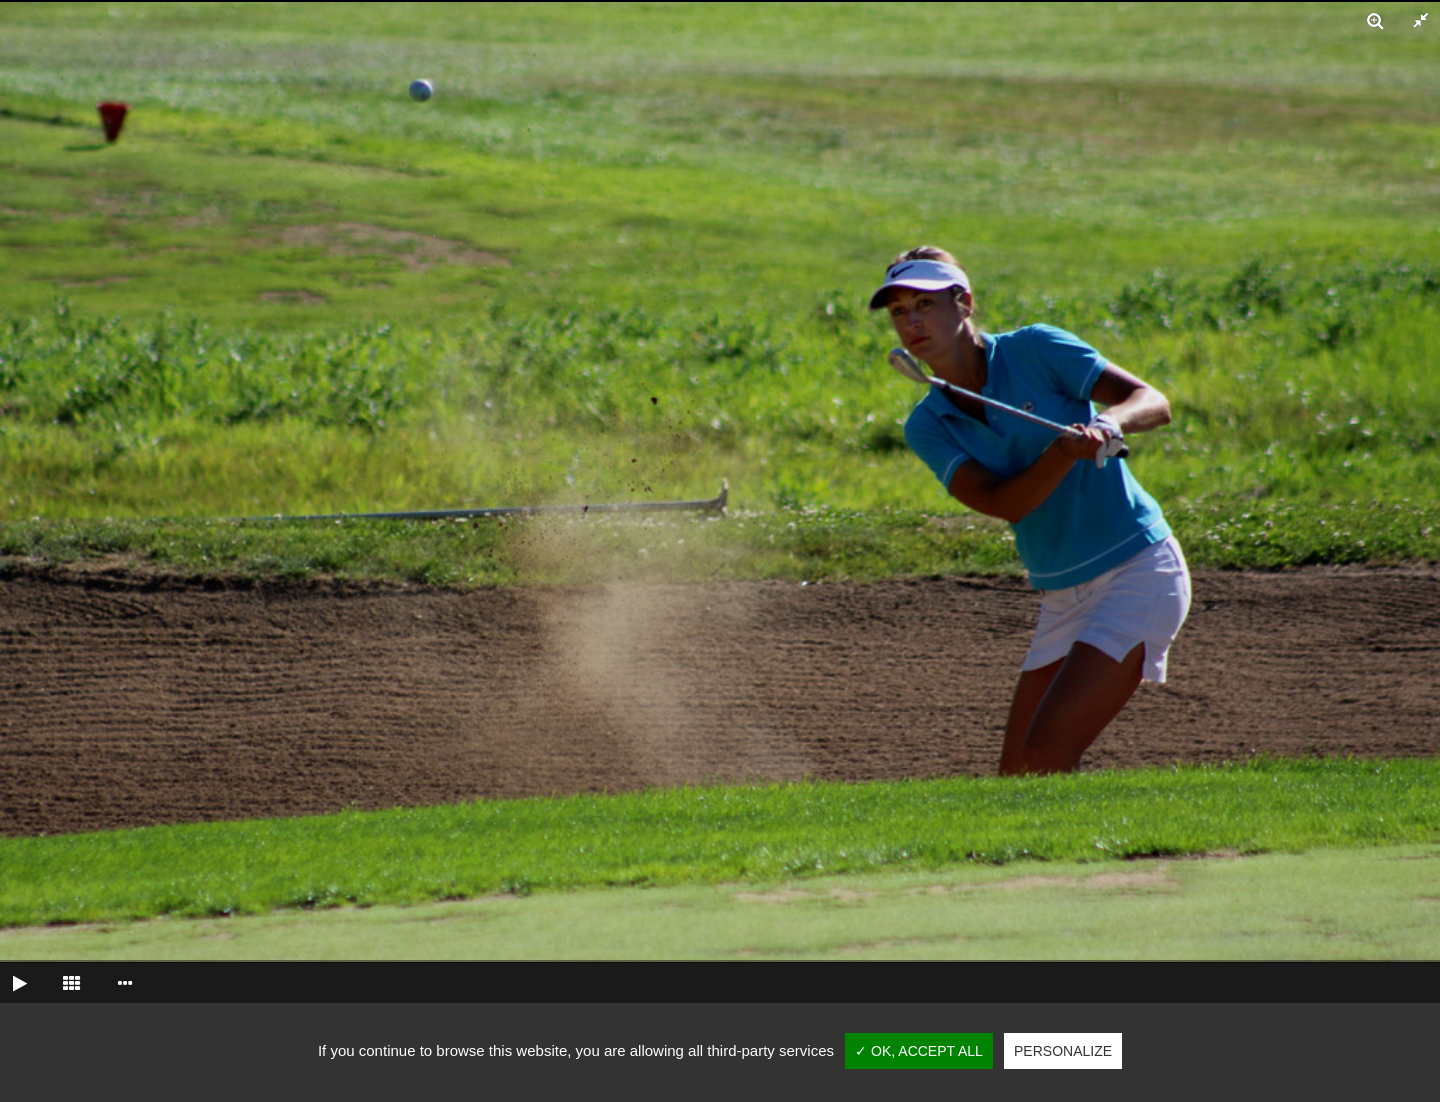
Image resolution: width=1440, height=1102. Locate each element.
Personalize (1063, 1051)
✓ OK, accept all (919, 1051)
